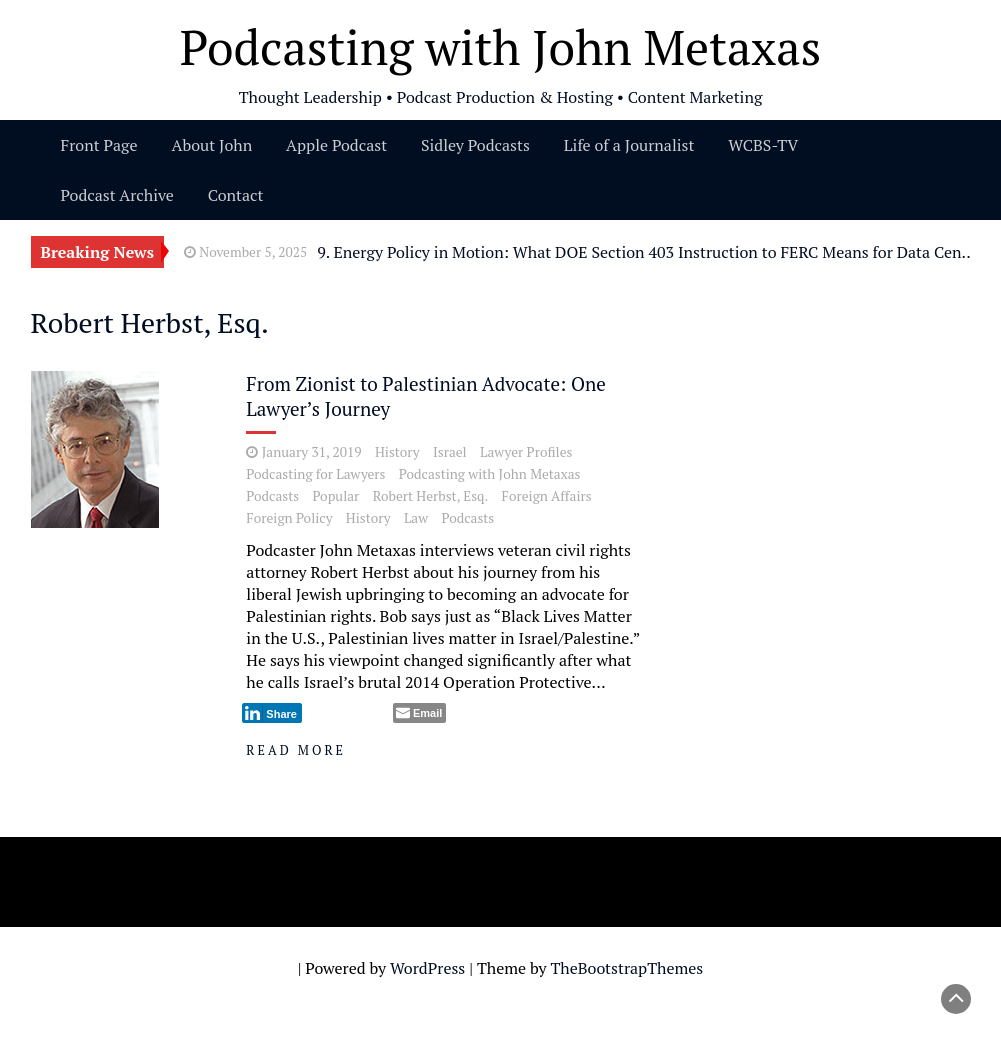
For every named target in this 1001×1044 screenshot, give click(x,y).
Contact (236, 195)
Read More (296, 750)
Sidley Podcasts (475, 145)
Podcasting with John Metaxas (490, 474)
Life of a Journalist (629, 145)
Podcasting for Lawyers (315, 474)
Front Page (99, 145)
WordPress (427, 968)
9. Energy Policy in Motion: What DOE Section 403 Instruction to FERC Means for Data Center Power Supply (648, 252)
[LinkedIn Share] (272, 713)
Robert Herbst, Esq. (431, 496)
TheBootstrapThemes (626, 968)
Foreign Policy (289, 518)
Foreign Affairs (547, 496)
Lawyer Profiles (526, 452)
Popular (335, 496)
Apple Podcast (336, 145)
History (397, 452)
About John (211, 145)
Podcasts (272, 496)
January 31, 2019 (312, 452)
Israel (450, 452)
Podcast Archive (117, 195)
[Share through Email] (419, 713)
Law (416, 518)
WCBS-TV (763, 145)
